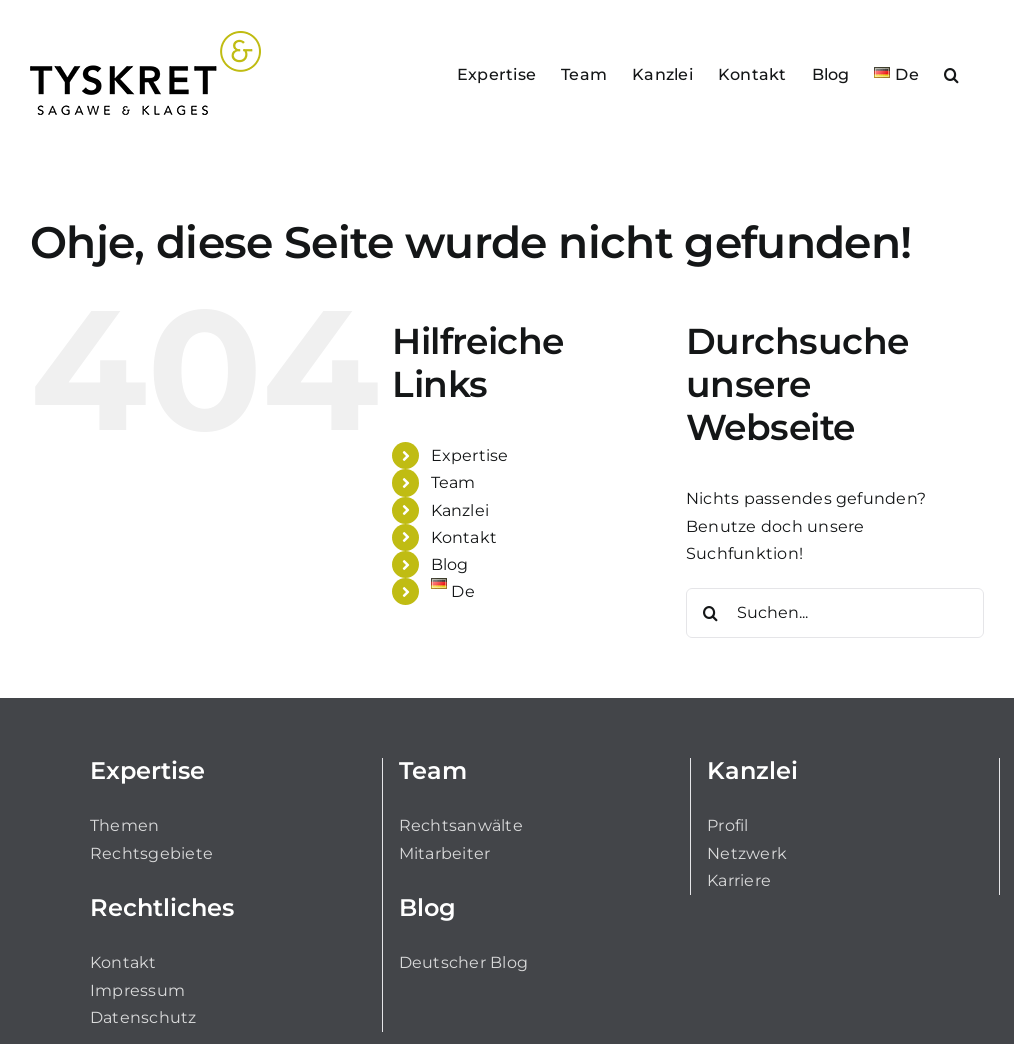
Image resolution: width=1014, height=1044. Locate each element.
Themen (124, 825)
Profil (727, 825)
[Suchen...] (835, 613)
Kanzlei (460, 510)
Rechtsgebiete (151, 853)
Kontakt (464, 537)
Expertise (470, 455)
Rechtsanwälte (461, 825)
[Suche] (711, 613)
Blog (450, 564)
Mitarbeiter (445, 853)
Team (453, 482)
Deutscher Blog (463, 962)
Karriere (739, 880)
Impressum (137, 990)
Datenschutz (143, 1017)
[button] (951, 73)
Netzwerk (747, 853)
